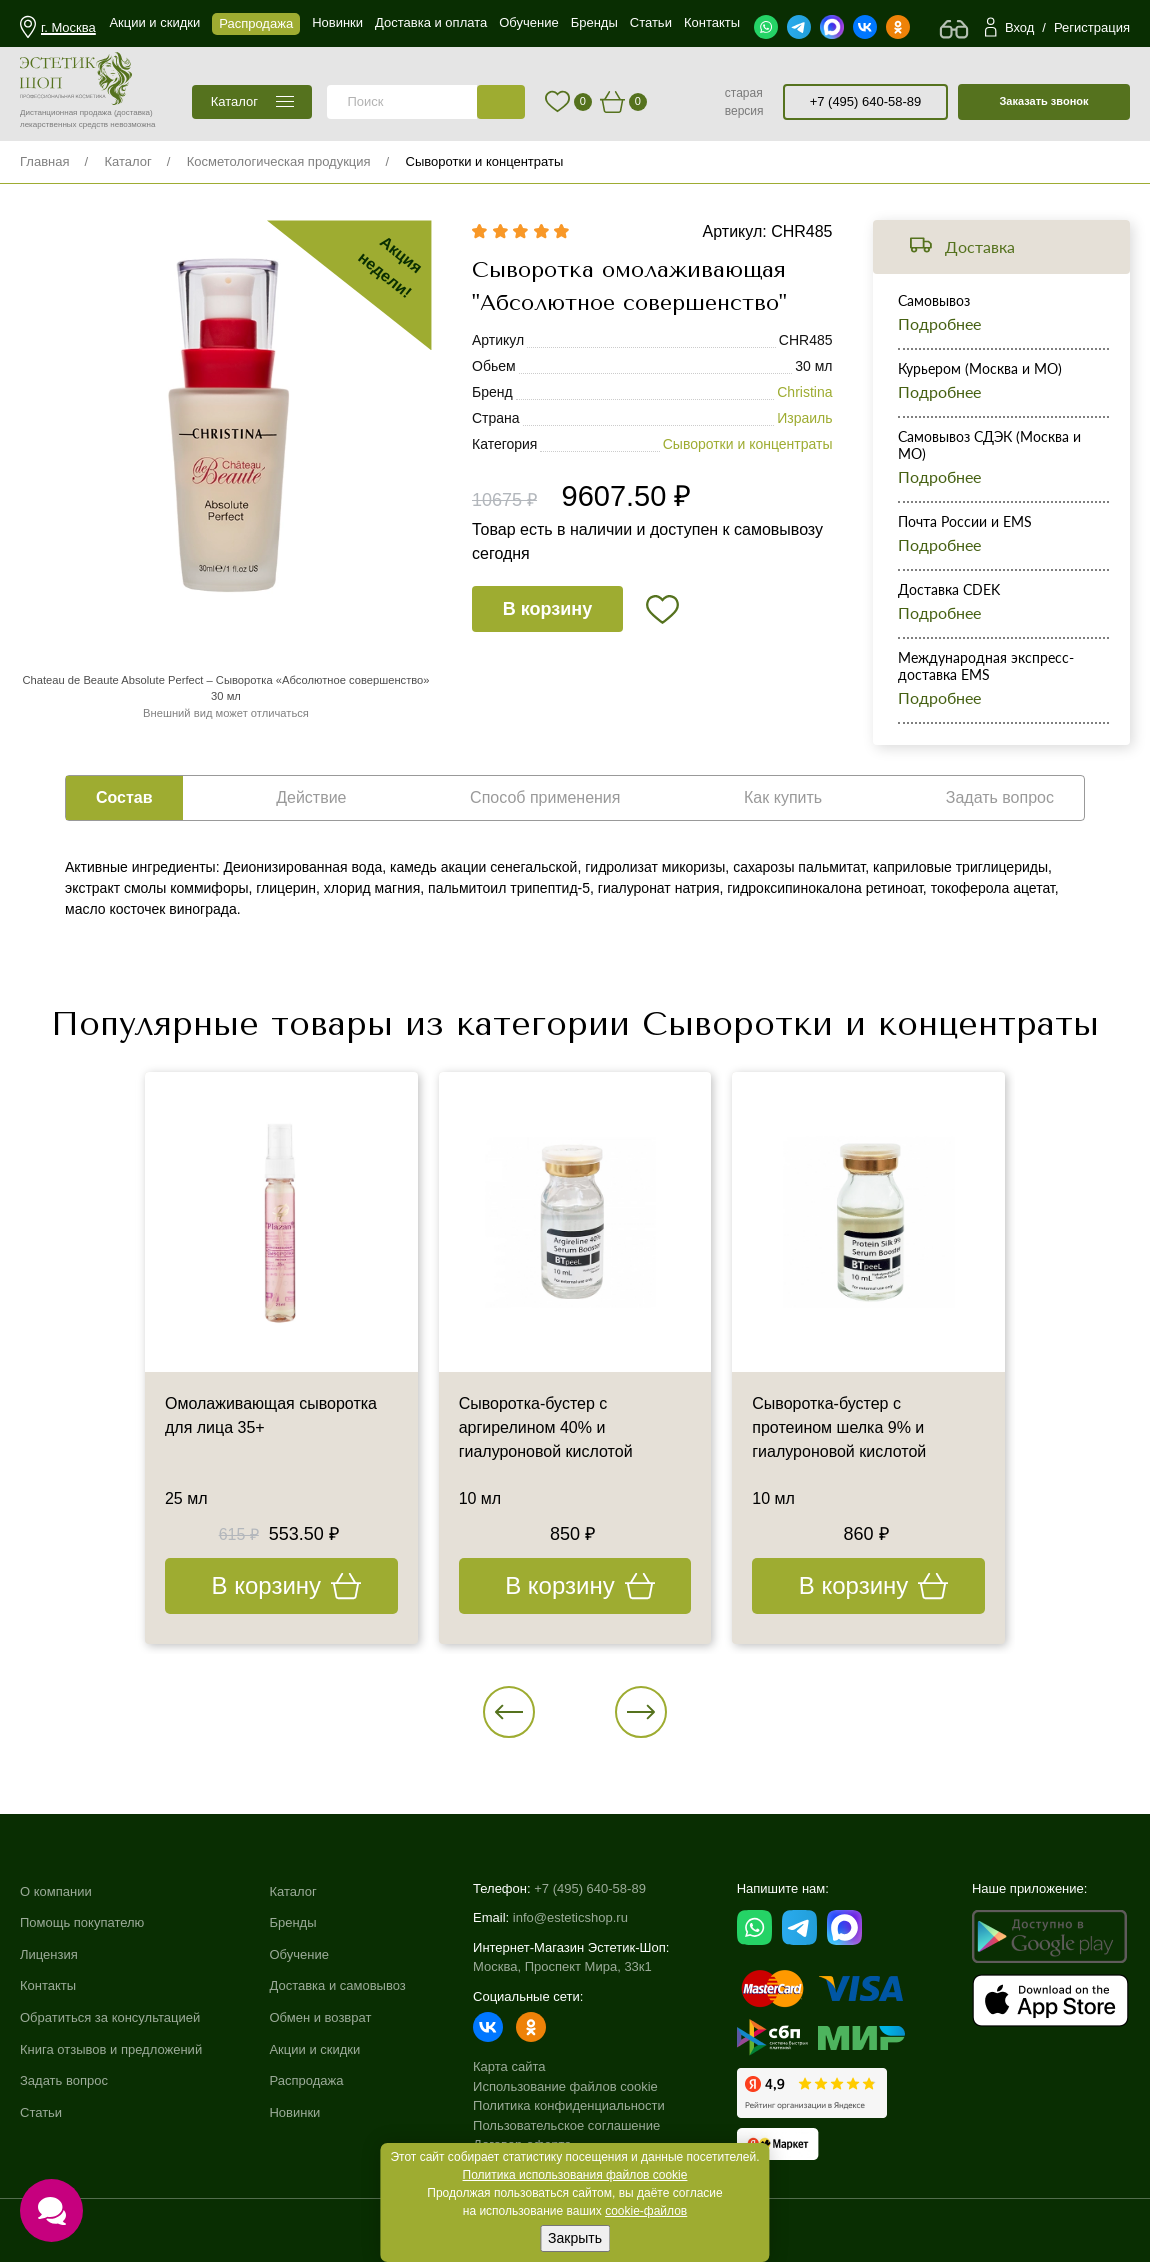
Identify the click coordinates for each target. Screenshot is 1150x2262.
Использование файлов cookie (565, 2086)
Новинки (294, 2112)
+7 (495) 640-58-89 (866, 101)
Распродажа (306, 2080)
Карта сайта (509, 2066)
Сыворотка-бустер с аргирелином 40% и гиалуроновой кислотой (546, 1427)
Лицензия (49, 1954)
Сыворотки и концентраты (485, 161)
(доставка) (133, 112)
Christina (804, 392)
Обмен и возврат (320, 2017)
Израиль (804, 418)
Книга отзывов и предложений (111, 2049)
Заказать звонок (1043, 101)
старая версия (744, 102)
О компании (56, 1891)
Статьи (41, 2112)
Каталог (127, 161)
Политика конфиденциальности (569, 2105)
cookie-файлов (646, 2211)
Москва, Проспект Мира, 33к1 (562, 1966)
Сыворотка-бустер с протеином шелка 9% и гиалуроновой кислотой (839, 1427)
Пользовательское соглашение (566, 2125)
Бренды (292, 1922)
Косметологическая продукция (279, 161)
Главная (44, 161)
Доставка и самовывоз (337, 1985)
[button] (509, 1712)
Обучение (298, 1954)
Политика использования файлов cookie (575, 2175)
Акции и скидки (314, 2049)
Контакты (48, 1985)
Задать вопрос (64, 2080)
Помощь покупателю (82, 1922)
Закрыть (575, 2238)
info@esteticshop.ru (570, 1917)
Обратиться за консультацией (110, 2017)
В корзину (547, 609)
